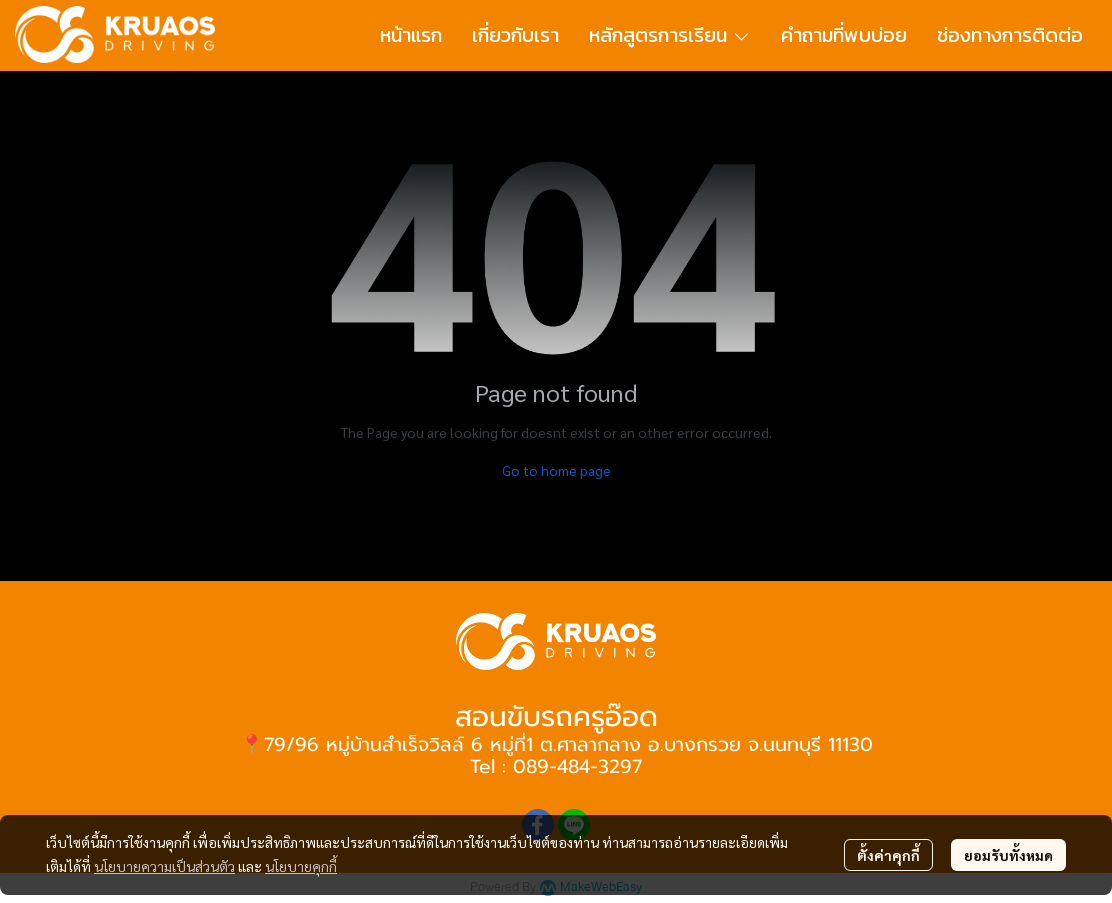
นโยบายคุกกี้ (301, 866)
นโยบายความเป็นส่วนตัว (164, 866)
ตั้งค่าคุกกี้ (888, 855)
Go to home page (556, 470)
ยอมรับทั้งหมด (1008, 855)
